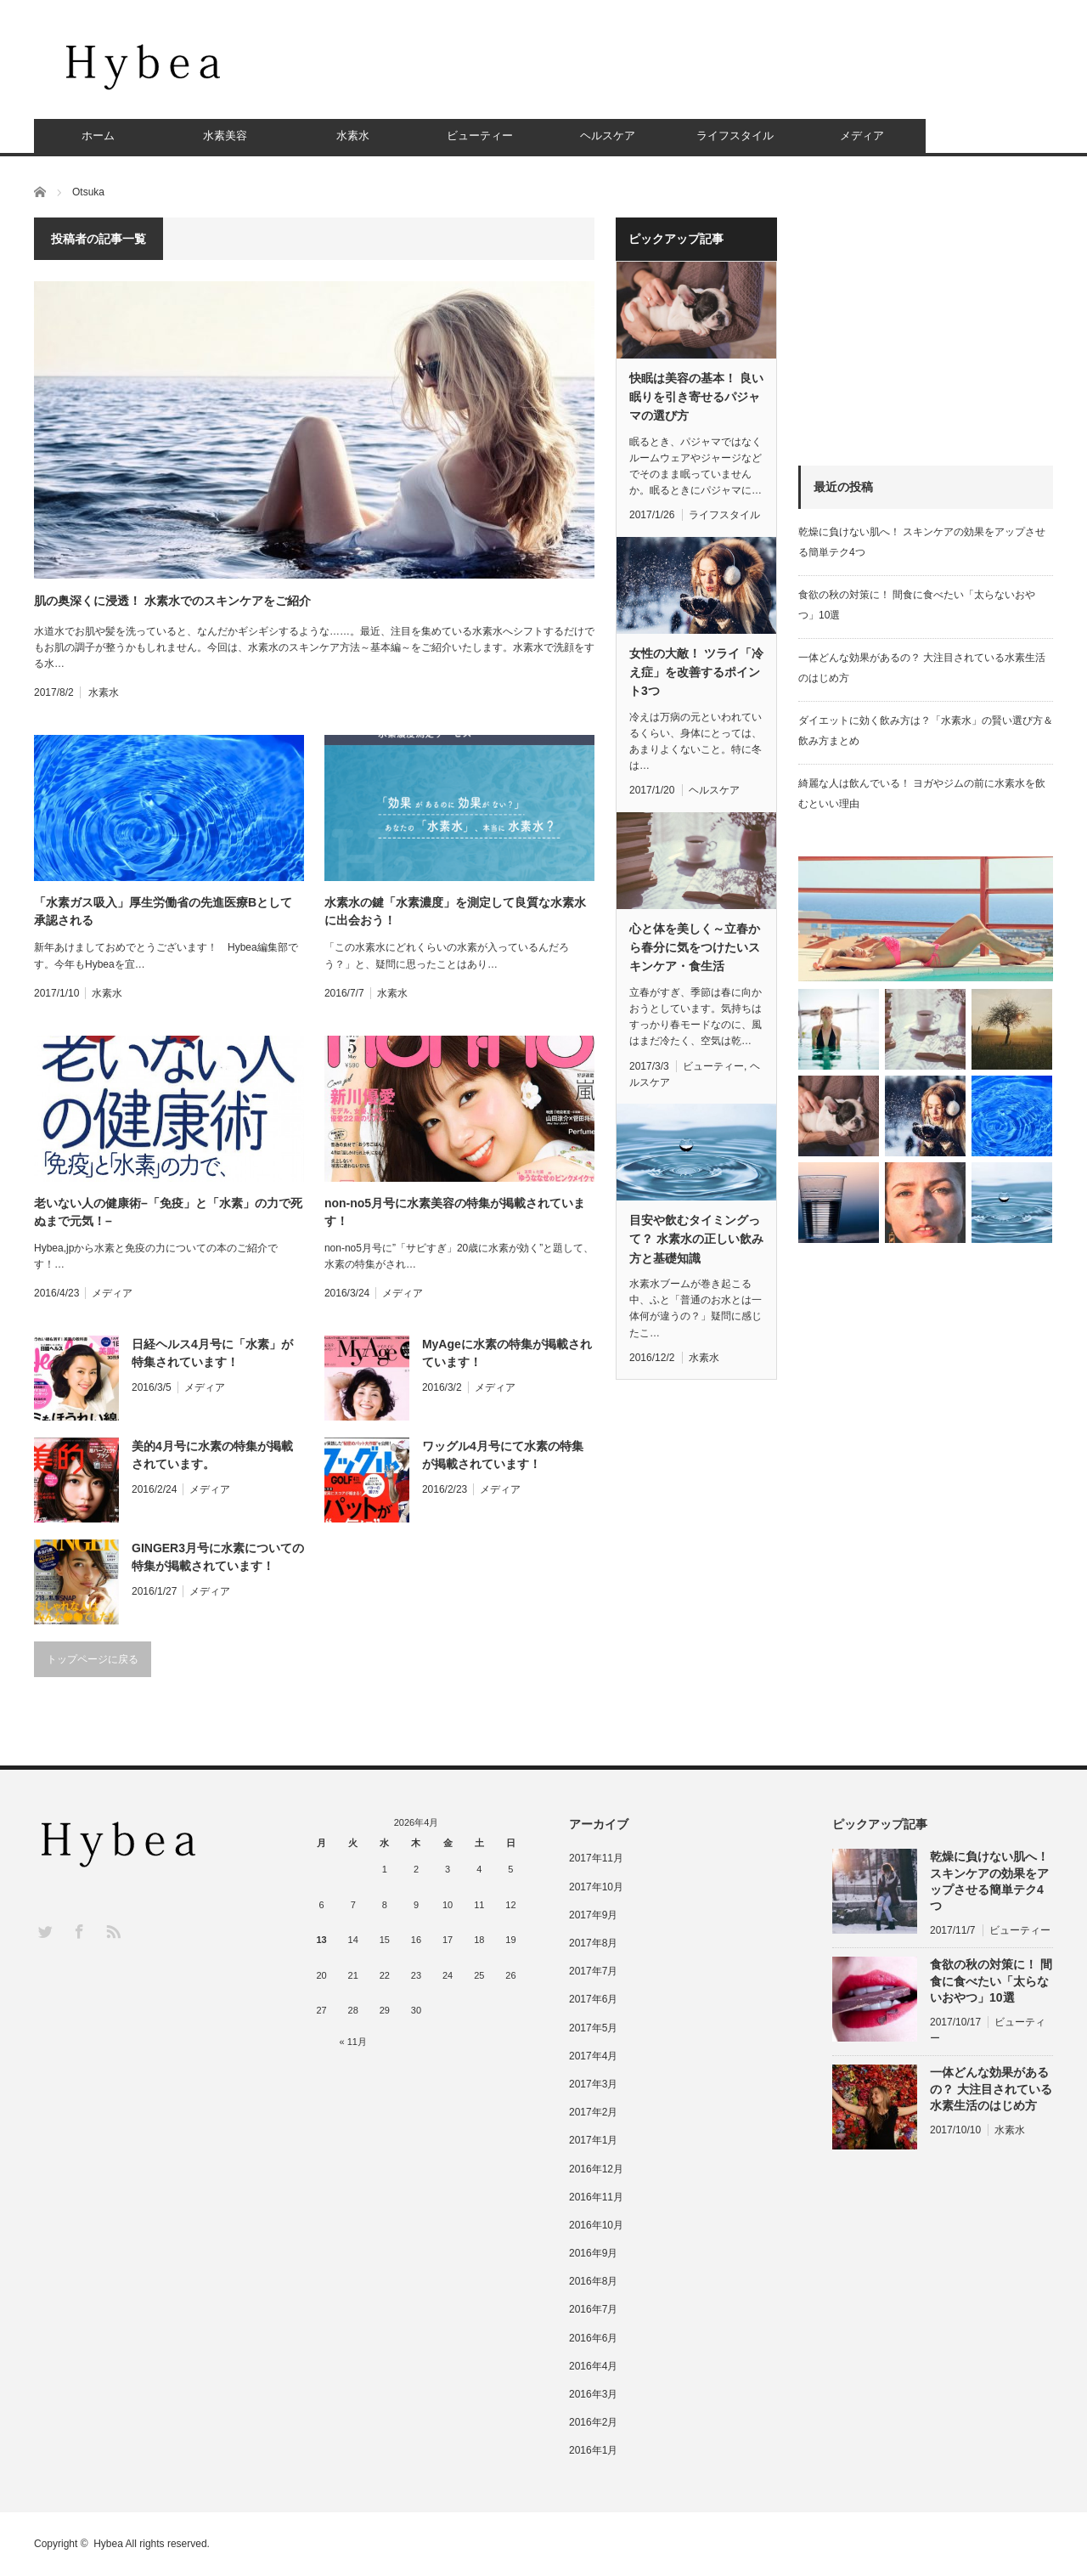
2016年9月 (593, 2253)
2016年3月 (593, 2394)
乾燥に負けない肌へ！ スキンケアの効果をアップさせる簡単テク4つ (989, 1881)
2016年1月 (593, 2450)
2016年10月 (596, 2225)
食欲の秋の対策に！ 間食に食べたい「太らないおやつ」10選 (991, 1980)
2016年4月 (593, 2366)
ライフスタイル (735, 135)
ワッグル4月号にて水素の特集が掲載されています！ (502, 1455)
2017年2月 (593, 2112)
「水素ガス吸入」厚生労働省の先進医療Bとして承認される (163, 911)
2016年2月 (593, 2422)
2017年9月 (593, 1915)
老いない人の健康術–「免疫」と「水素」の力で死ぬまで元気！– (168, 1212)
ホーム (98, 135)
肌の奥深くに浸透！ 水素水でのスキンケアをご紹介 (172, 600)
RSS (112, 1930)
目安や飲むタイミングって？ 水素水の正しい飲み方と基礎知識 (696, 1239)
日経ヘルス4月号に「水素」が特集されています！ (212, 1353)
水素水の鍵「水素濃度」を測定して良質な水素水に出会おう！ (455, 911)
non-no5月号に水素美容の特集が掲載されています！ (454, 1212)
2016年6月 (593, 2338)
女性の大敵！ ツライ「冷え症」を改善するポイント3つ (696, 672)
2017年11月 (596, 1858)
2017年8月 (593, 1943)
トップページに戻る (92, 1659)
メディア (862, 135)
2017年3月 (593, 2084)
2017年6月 (593, 1999)
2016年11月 (596, 2197)
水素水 (352, 135)
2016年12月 (596, 2169)
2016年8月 (593, 2281)
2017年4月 (593, 2056)
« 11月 (353, 2042)
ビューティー (480, 135)
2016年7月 (593, 2309)
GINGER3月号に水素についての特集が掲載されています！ (218, 1557)
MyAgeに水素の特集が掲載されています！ (507, 1353)
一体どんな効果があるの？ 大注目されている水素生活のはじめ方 (991, 2088)
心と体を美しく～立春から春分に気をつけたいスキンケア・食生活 (694, 948)
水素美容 (225, 135)
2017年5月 (593, 2028)
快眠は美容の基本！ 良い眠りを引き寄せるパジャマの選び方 (696, 397)
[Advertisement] (744, 72)
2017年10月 (596, 1887)
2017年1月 (593, 2140)
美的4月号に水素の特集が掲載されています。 (212, 1455)
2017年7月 (593, 1971)
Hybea (108, 2544)
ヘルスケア (607, 135)
